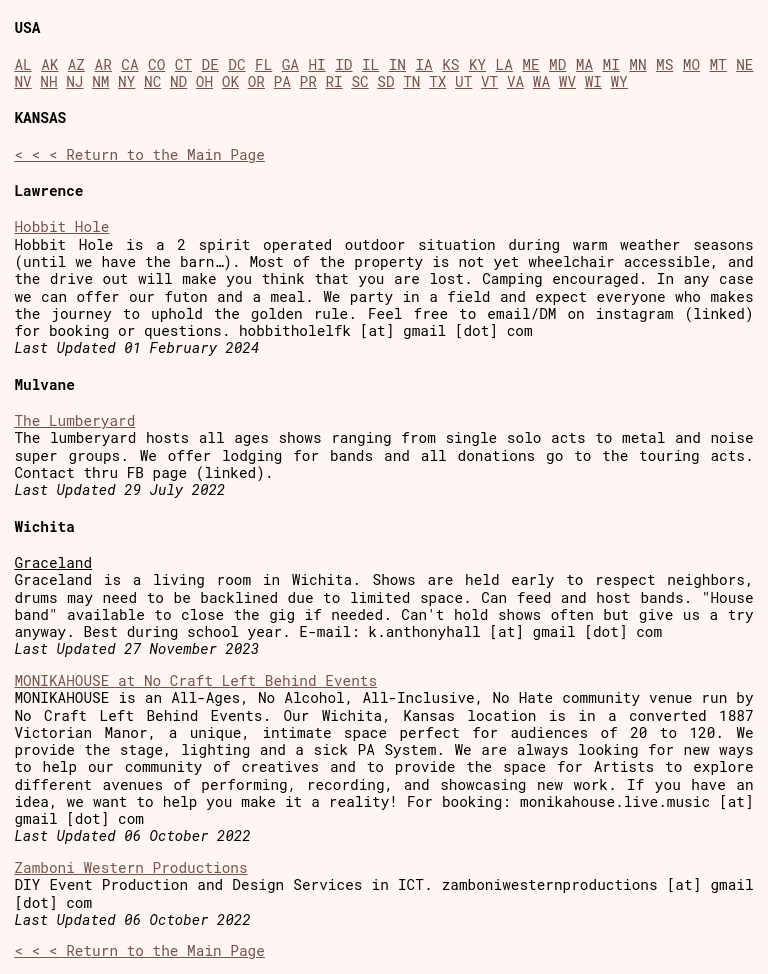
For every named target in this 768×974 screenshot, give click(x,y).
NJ (74, 81)
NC (152, 81)
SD (385, 81)
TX (437, 81)
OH (204, 81)
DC (236, 64)
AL (22, 64)
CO (156, 64)
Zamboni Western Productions (130, 867)
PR (308, 81)
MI (611, 64)
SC (359, 81)
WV (567, 81)
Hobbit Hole (61, 226)
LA (504, 64)
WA (541, 81)
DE (210, 64)
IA (423, 64)
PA (282, 81)
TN (411, 81)
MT (717, 64)
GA (290, 64)
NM (100, 81)
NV (22, 81)
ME (530, 64)
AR (103, 64)
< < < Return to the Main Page (139, 154)
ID (343, 64)
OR (256, 81)
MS (664, 64)
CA (129, 64)
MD (557, 64)
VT (489, 81)
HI (316, 64)
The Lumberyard (74, 420)
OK (230, 81)
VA (515, 81)
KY (477, 64)
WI (593, 81)
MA (584, 64)
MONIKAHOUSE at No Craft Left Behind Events (195, 680)
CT (183, 64)
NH (48, 81)
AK (49, 64)
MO (691, 64)
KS (450, 64)
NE (744, 64)
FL (263, 64)
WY (619, 81)
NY (126, 81)
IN (397, 64)
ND (178, 81)
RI (333, 81)
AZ (76, 64)
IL (370, 64)
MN (637, 64)
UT (463, 81)
